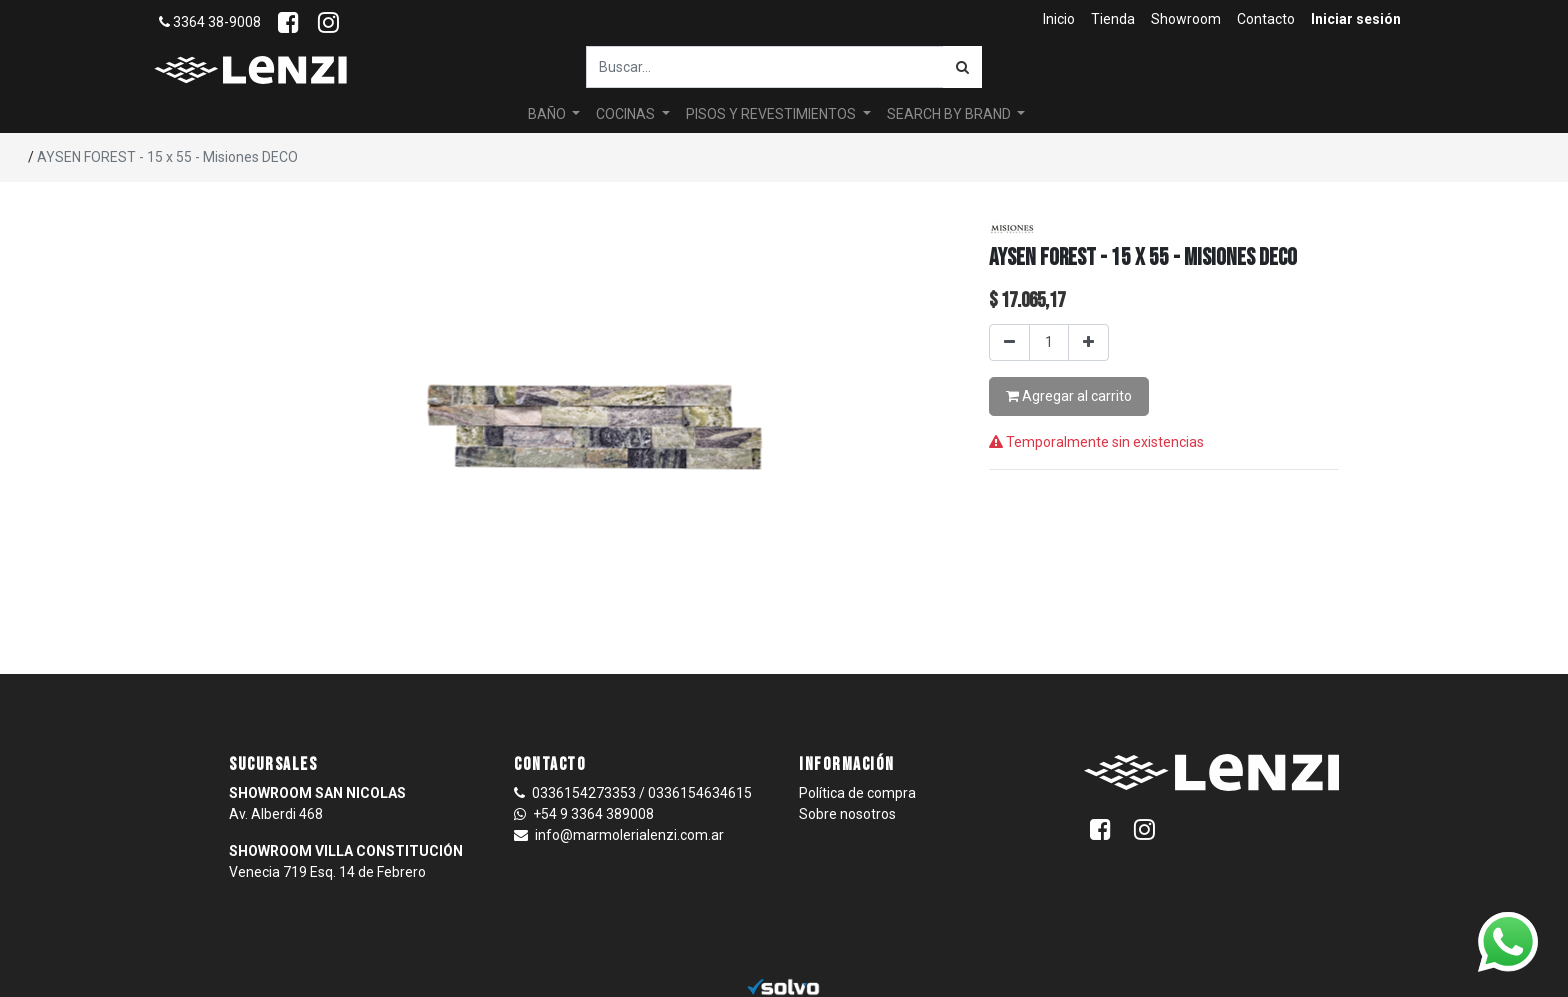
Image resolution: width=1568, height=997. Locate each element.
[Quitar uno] (1009, 342)
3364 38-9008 (210, 22)
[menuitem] (1059, 19)
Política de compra (857, 793)
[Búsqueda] (962, 67)
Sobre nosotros (847, 814)
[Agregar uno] (1088, 342)
